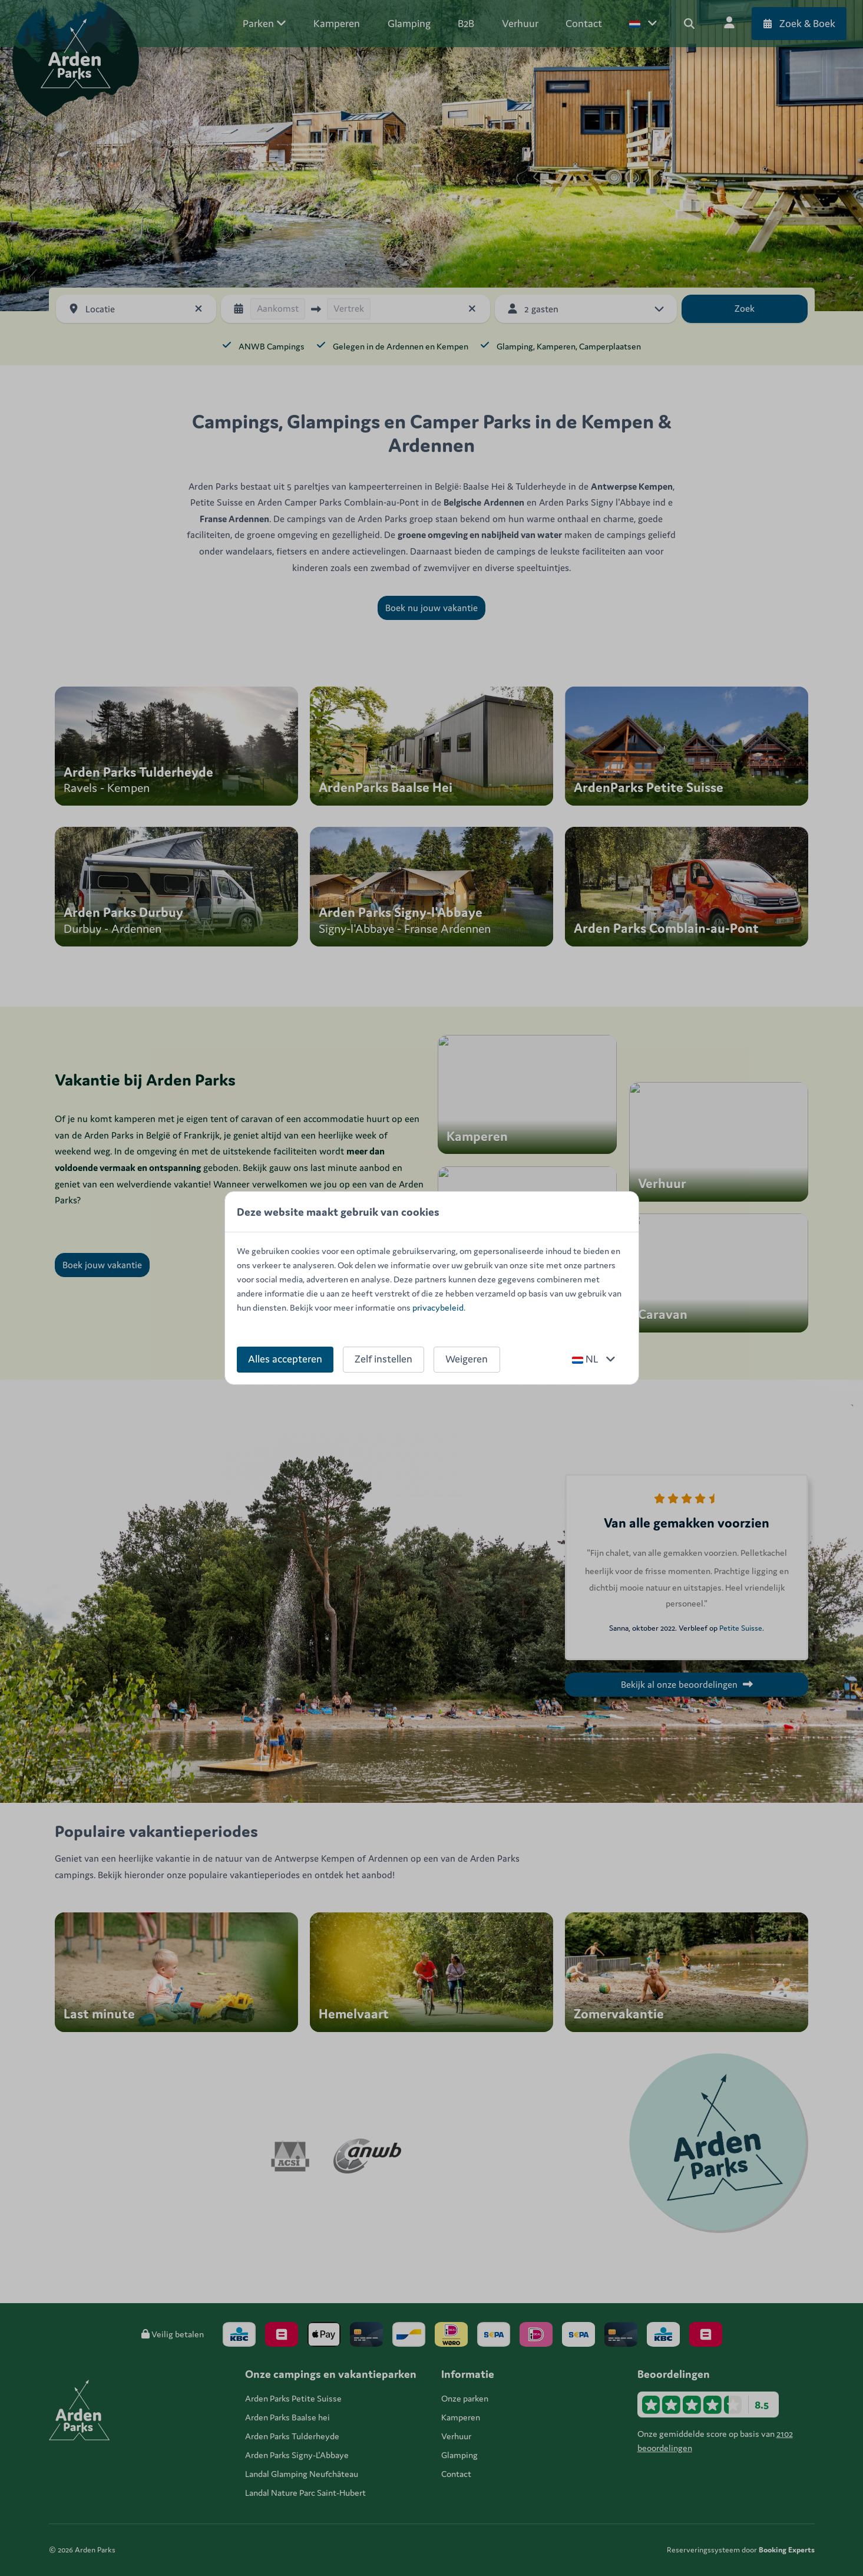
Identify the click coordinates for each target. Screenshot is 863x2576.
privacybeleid (438, 1307)
